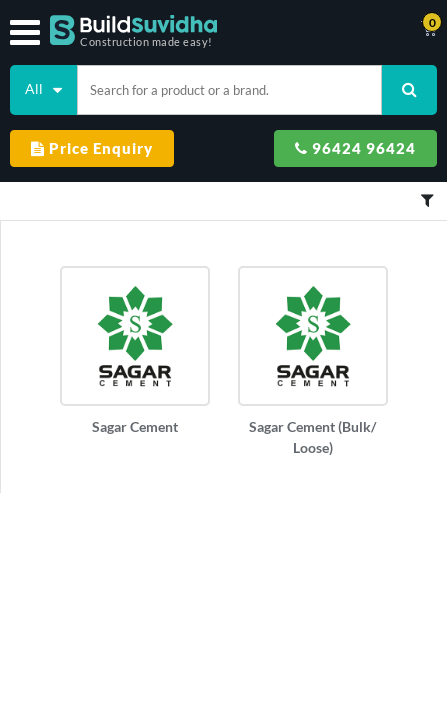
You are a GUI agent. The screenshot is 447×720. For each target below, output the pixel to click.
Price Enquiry (92, 148)
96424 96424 (355, 148)
